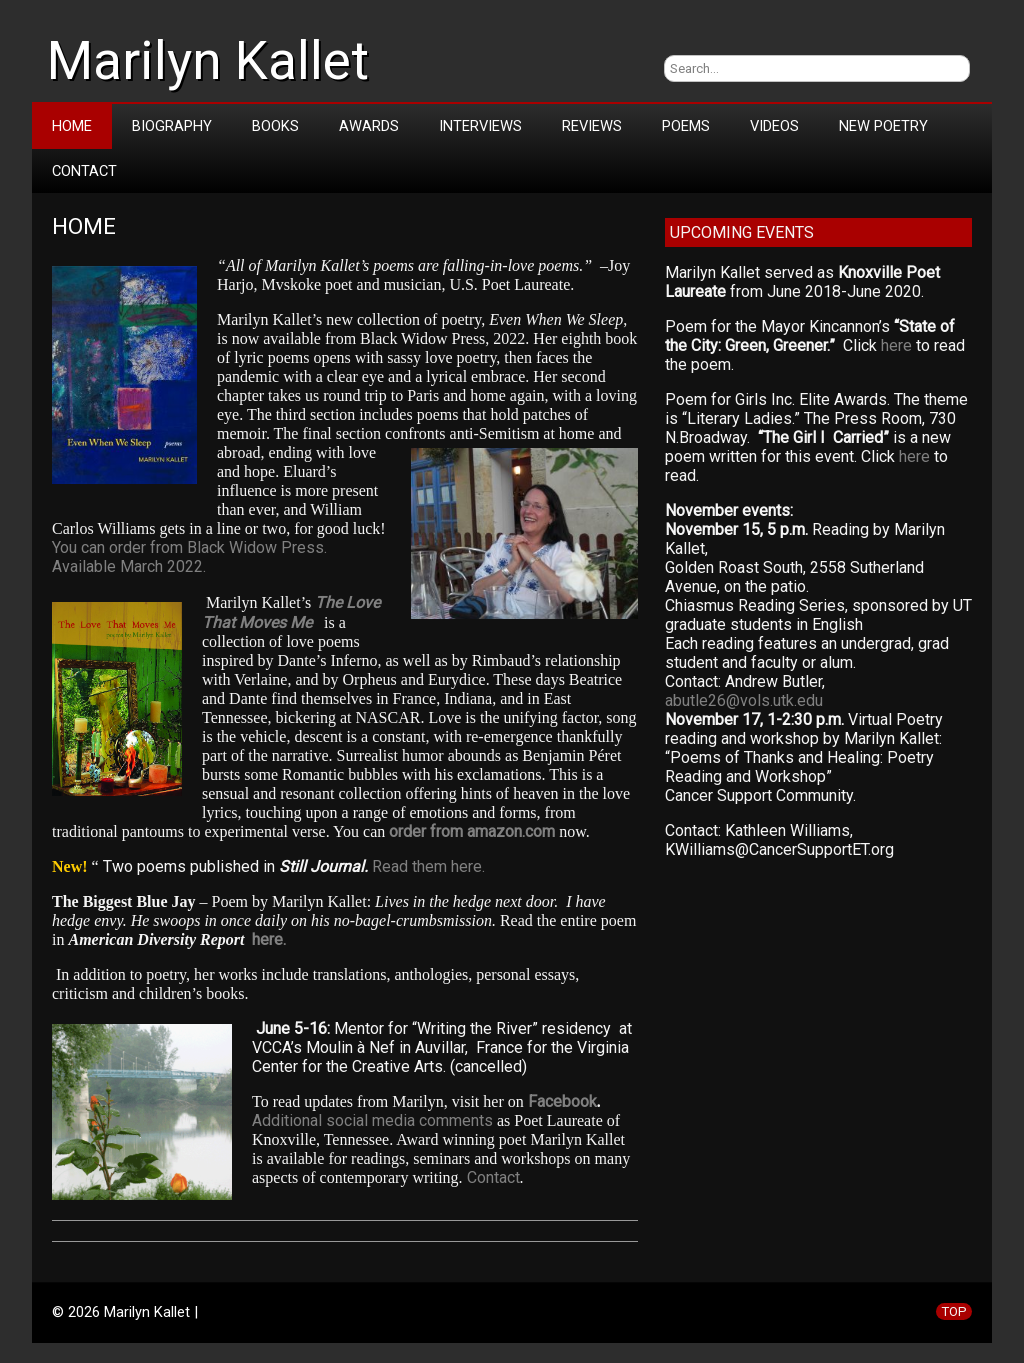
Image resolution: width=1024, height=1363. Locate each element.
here (896, 345)
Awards (369, 126)
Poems (686, 126)
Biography (172, 126)
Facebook (562, 1101)
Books (275, 126)
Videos (774, 126)
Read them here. (428, 866)
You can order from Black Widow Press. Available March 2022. (189, 557)
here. (269, 939)
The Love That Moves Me (291, 612)
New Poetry (883, 126)
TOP (954, 1311)
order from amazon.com (472, 831)
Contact (84, 171)
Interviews (480, 126)
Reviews (592, 126)
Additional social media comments (372, 1120)
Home (72, 126)
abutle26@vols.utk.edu (744, 700)
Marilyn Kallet (208, 61)
